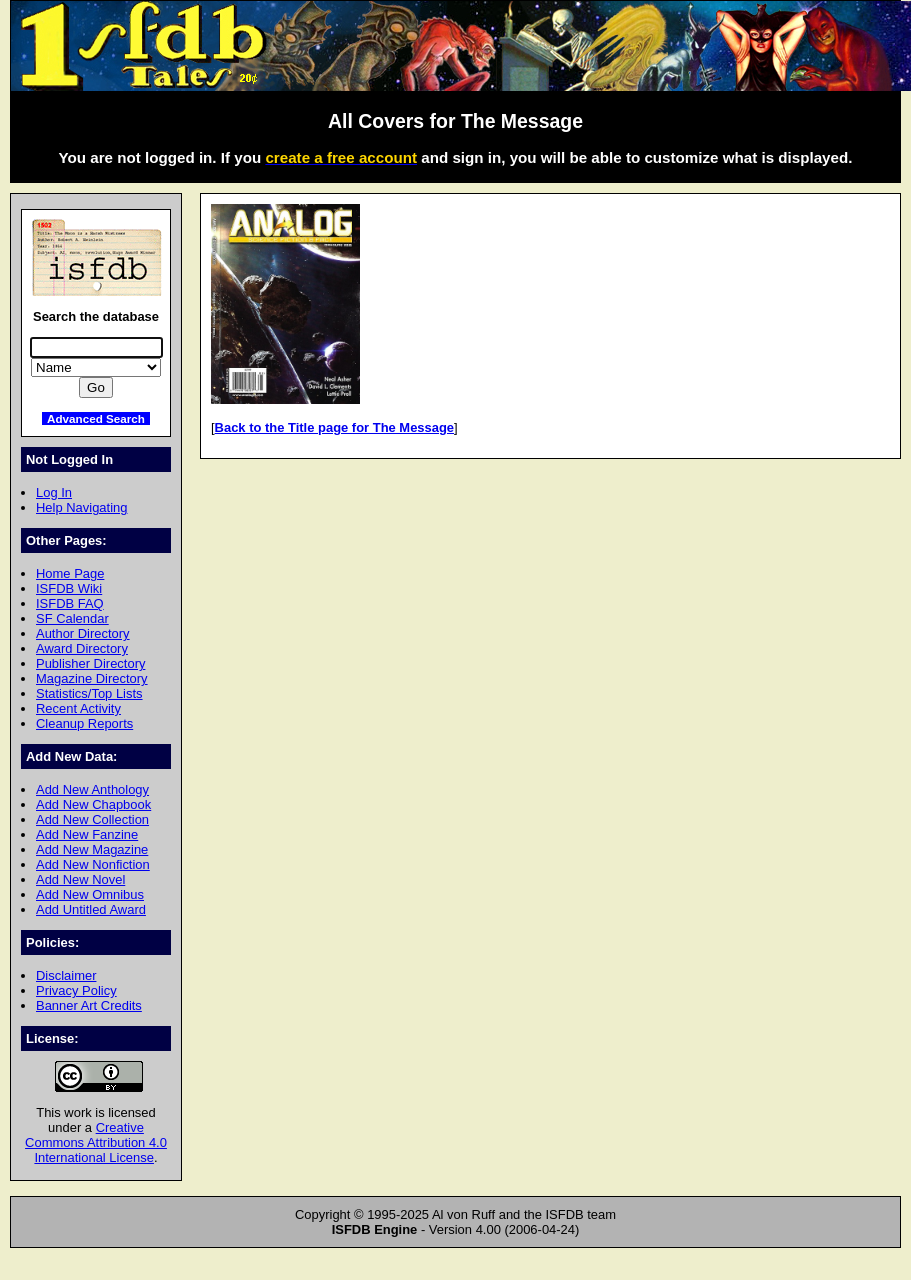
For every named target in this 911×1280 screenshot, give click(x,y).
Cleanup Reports (84, 723)
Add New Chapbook (93, 804)
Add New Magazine (92, 849)
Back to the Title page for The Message (334, 427)
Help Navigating (81, 507)
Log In (54, 492)
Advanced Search (96, 418)
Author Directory (83, 633)
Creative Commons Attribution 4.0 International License (96, 1142)
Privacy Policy (76, 990)
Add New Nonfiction (93, 864)
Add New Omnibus (90, 894)
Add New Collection (92, 819)
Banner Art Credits (89, 1005)
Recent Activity (78, 708)
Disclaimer (66, 975)
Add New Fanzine (87, 834)
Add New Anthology (92, 789)
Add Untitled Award (91, 909)
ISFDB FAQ (70, 603)
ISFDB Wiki (69, 588)
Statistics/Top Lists (89, 693)
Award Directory (82, 648)
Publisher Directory (90, 663)
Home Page (70, 573)
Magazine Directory (92, 678)
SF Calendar (72, 618)
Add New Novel (80, 879)
